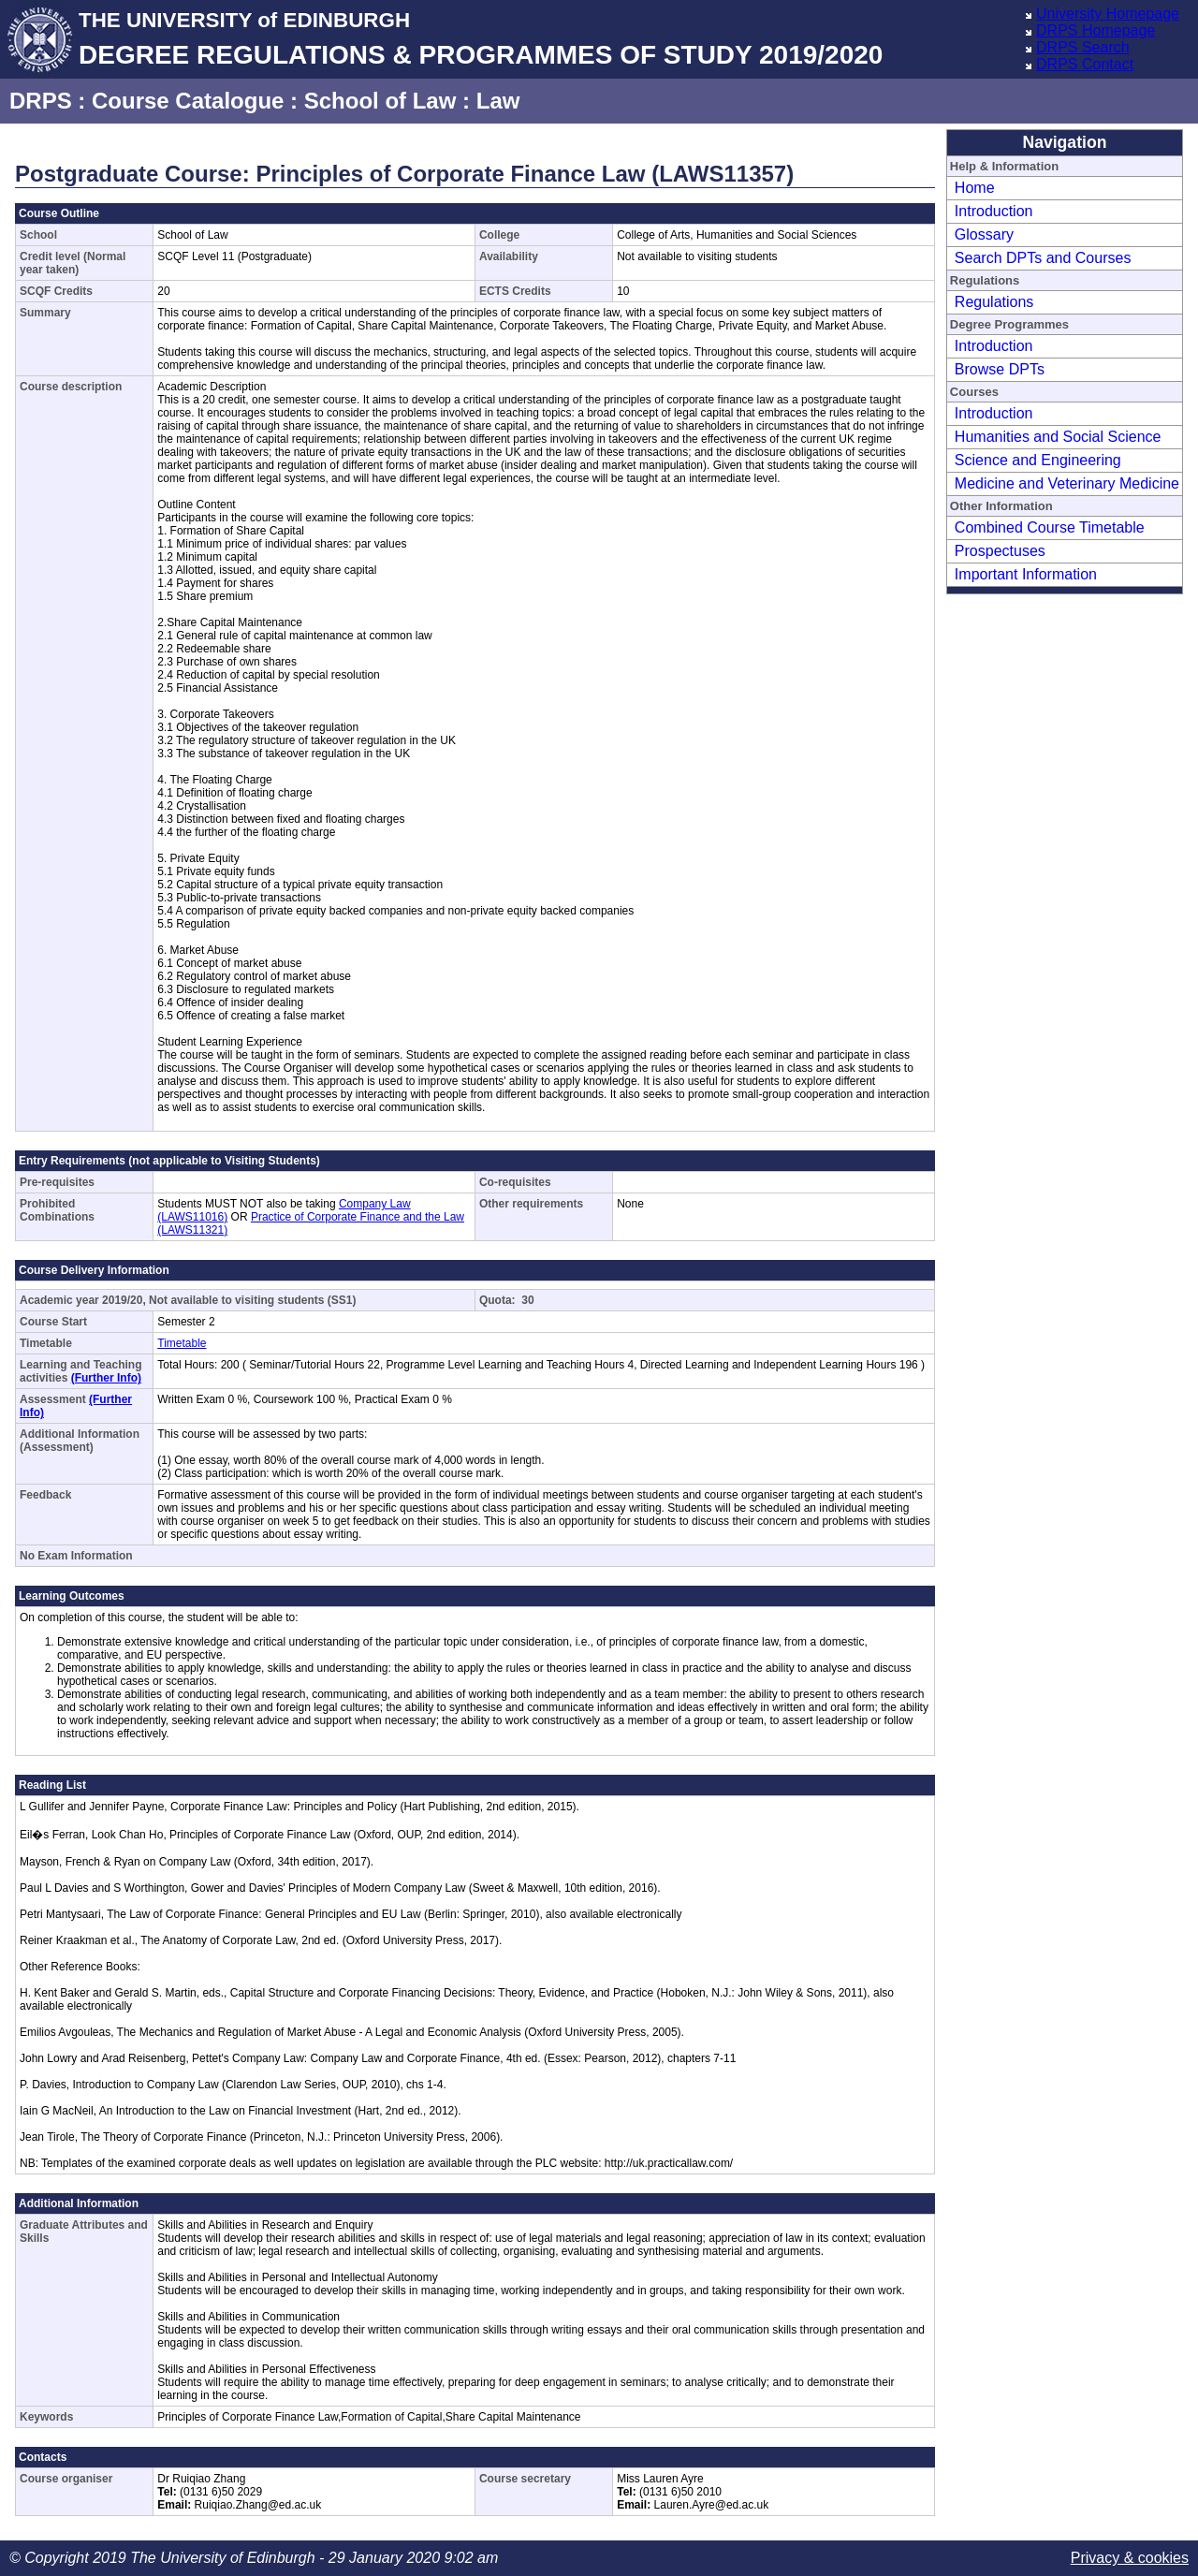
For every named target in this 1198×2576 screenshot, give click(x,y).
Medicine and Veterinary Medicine (1067, 483)
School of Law (380, 100)
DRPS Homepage (1095, 30)
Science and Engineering (1038, 460)
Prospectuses (1000, 551)
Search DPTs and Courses (1043, 258)
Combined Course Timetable (1050, 527)
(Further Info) (106, 1377)
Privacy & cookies (1130, 2558)
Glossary (984, 234)
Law (498, 100)
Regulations (994, 302)
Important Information (1026, 574)
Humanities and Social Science (1058, 437)
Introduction (994, 211)
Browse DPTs (1000, 369)
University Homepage (1107, 14)
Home (975, 188)
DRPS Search (1083, 47)
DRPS (40, 100)
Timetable (181, 1343)
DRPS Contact (1084, 64)
